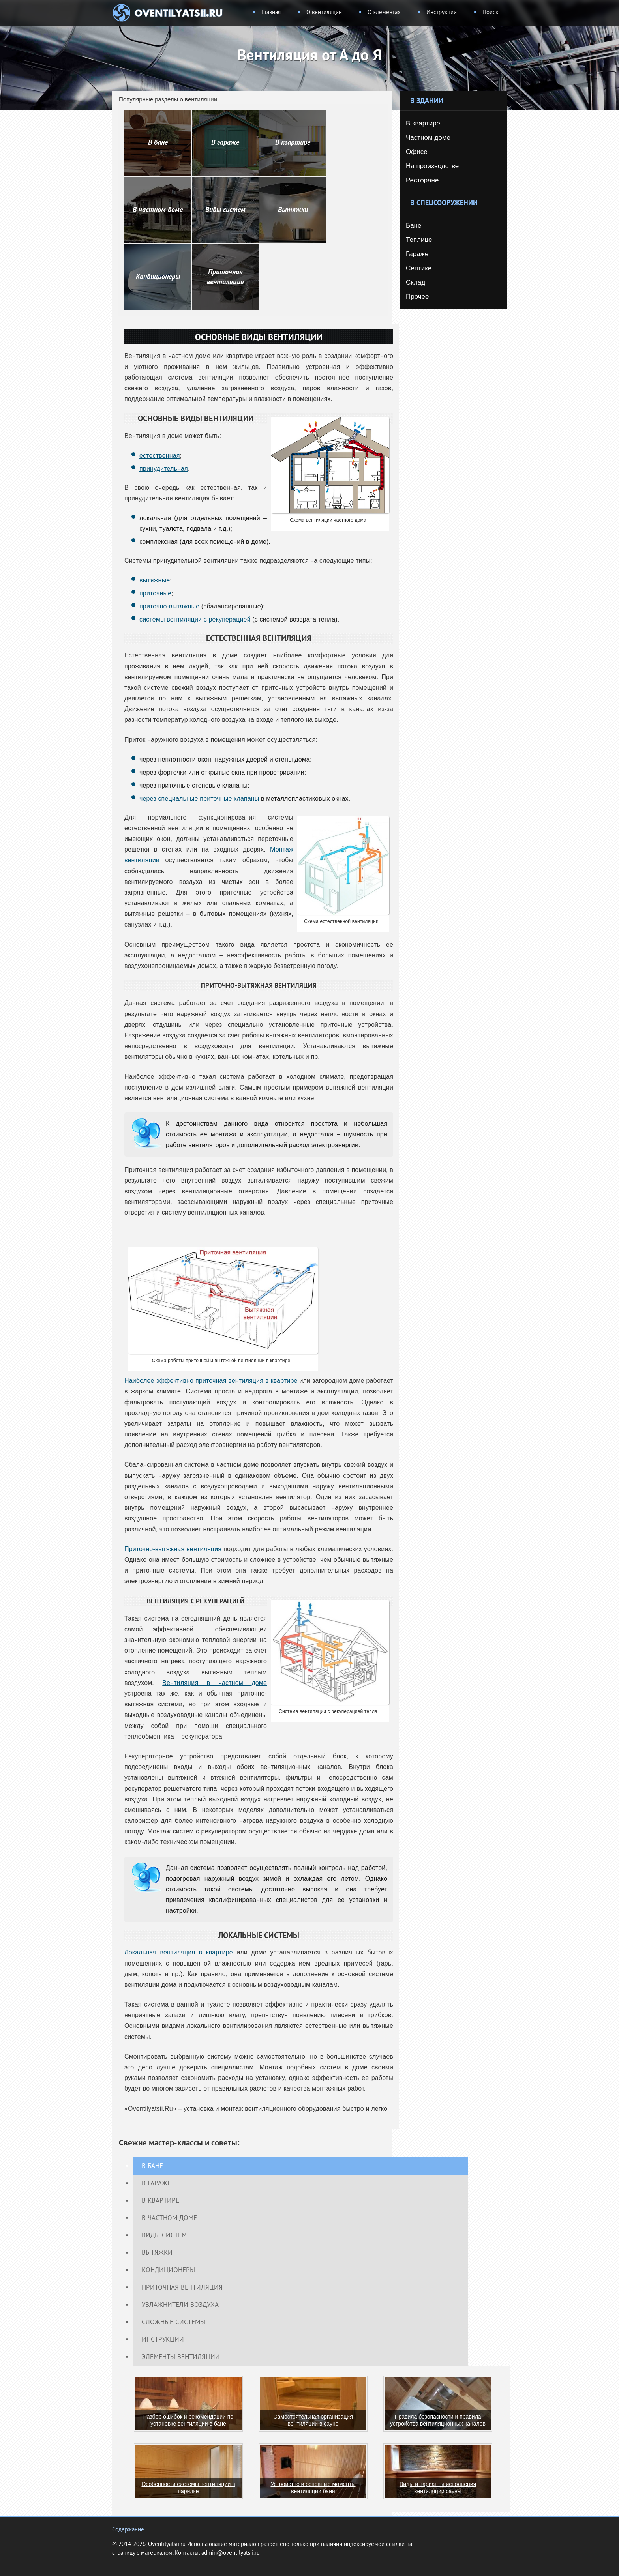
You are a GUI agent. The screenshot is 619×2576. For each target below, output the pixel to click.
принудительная (163, 468)
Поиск (490, 13)
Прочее (417, 296)
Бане (413, 225)
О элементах (384, 13)
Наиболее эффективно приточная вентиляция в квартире (211, 1380)
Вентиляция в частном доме (214, 1682)
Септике (418, 268)
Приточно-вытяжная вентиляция (172, 1549)
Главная (271, 13)
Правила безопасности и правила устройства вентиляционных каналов (438, 2420)
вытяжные (154, 580)
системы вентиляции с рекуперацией (195, 619)
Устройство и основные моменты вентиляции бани (312, 2487)
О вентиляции (324, 13)
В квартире (423, 123)
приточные (155, 593)
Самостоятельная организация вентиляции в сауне (313, 2420)
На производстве (432, 166)
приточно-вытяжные (169, 606)
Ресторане (422, 180)
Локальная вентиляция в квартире (178, 1952)
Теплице (419, 239)
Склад (415, 282)
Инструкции (441, 13)
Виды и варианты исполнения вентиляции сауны (438, 2487)
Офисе (417, 151)
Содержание (128, 2530)
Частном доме (428, 137)
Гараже (417, 254)
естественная (159, 455)
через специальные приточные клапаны (199, 798)
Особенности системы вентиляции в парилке (188, 2487)
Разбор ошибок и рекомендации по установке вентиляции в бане (188, 2420)
